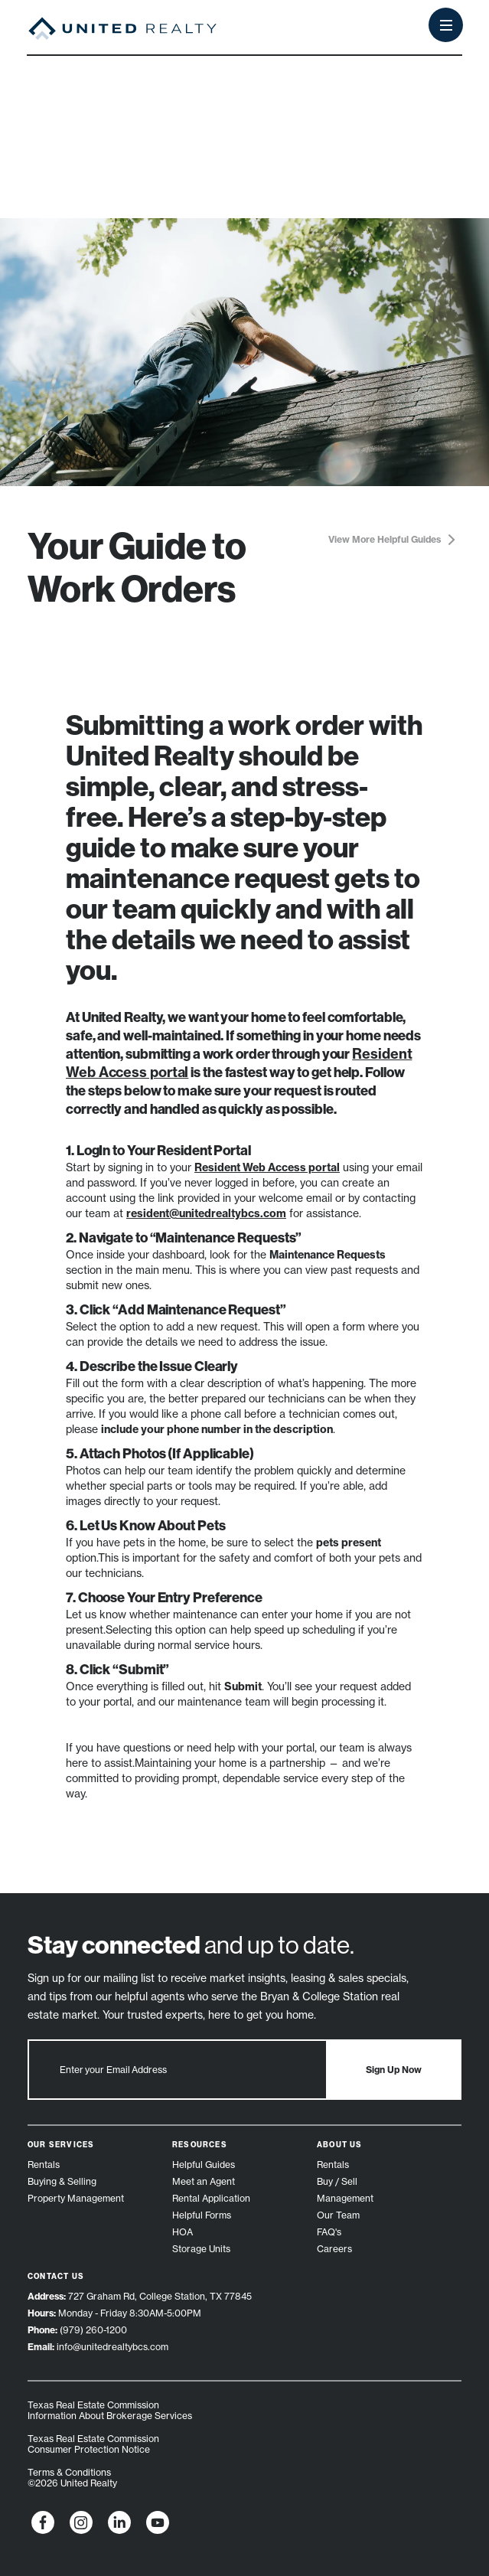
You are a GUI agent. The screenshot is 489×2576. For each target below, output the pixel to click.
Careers (334, 2248)
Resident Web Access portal (267, 1167)
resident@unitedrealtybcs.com (206, 1213)
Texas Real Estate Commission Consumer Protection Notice (93, 2444)
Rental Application (211, 2198)
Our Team (338, 2215)
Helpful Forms (201, 2215)
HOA (182, 2232)
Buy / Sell (337, 2181)
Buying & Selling (62, 2181)
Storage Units (201, 2248)
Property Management (76, 2198)
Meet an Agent (203, 2181)
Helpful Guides (203, 2164)
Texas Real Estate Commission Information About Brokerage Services (110, 2410)
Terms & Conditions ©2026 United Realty (72, 2478)
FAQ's (329, 2232)
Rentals (44, 2164)
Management (345, 2198)
